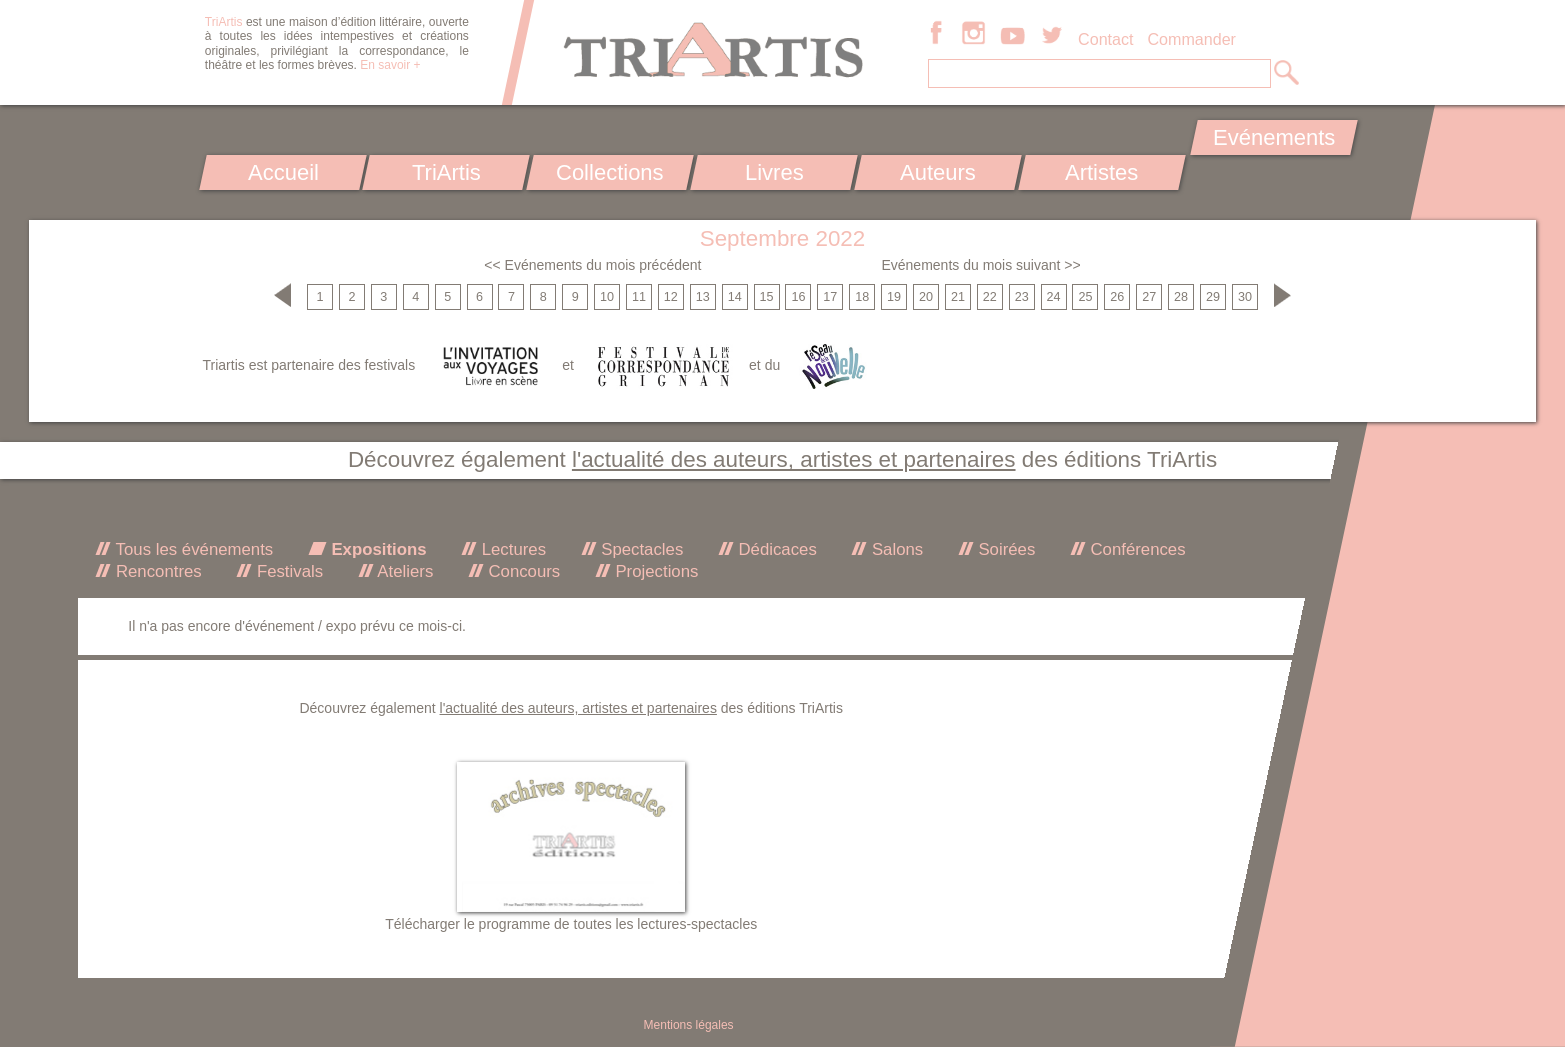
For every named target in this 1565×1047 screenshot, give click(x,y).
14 (735, 297)
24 (1054, 297)
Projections (655, 571)
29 (1213, 297)
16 (798, 297)
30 (1245, 297)
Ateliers (404, 571)
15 (767, 297)
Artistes (1101, 172)
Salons (895, 549)
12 (671, 297)
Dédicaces (775, 549)
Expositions (377, 549)
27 (1149, 297)
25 (1085, 297)
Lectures (511, 549)
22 (990, 297)
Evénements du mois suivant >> (980, 265)
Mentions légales (689, 1025)
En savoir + (390, 65)
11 (639, 297)
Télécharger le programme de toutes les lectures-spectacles (571, 924)
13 (703, 297)
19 (894, 297)
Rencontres (156, 571)
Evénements (1274, 137)
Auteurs (938, 172)
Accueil (282, 172)
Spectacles (640, 549)
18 (862, 297)
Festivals (287, 571)
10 (607, 297)
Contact (1105, 39)
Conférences (1136, 549)
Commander (1191, 39)
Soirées (1005, 549)
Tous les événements (192, 549)
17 (830, 297)
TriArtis (446, 172)
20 (926, 297)
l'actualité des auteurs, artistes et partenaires (794, 459)
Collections (610, 172)
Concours (522, 571)
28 (1181, 297)
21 (958, 297)
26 (1117, 297)
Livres (774, 172)
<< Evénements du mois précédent (592, 265)
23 (1022, 297)
